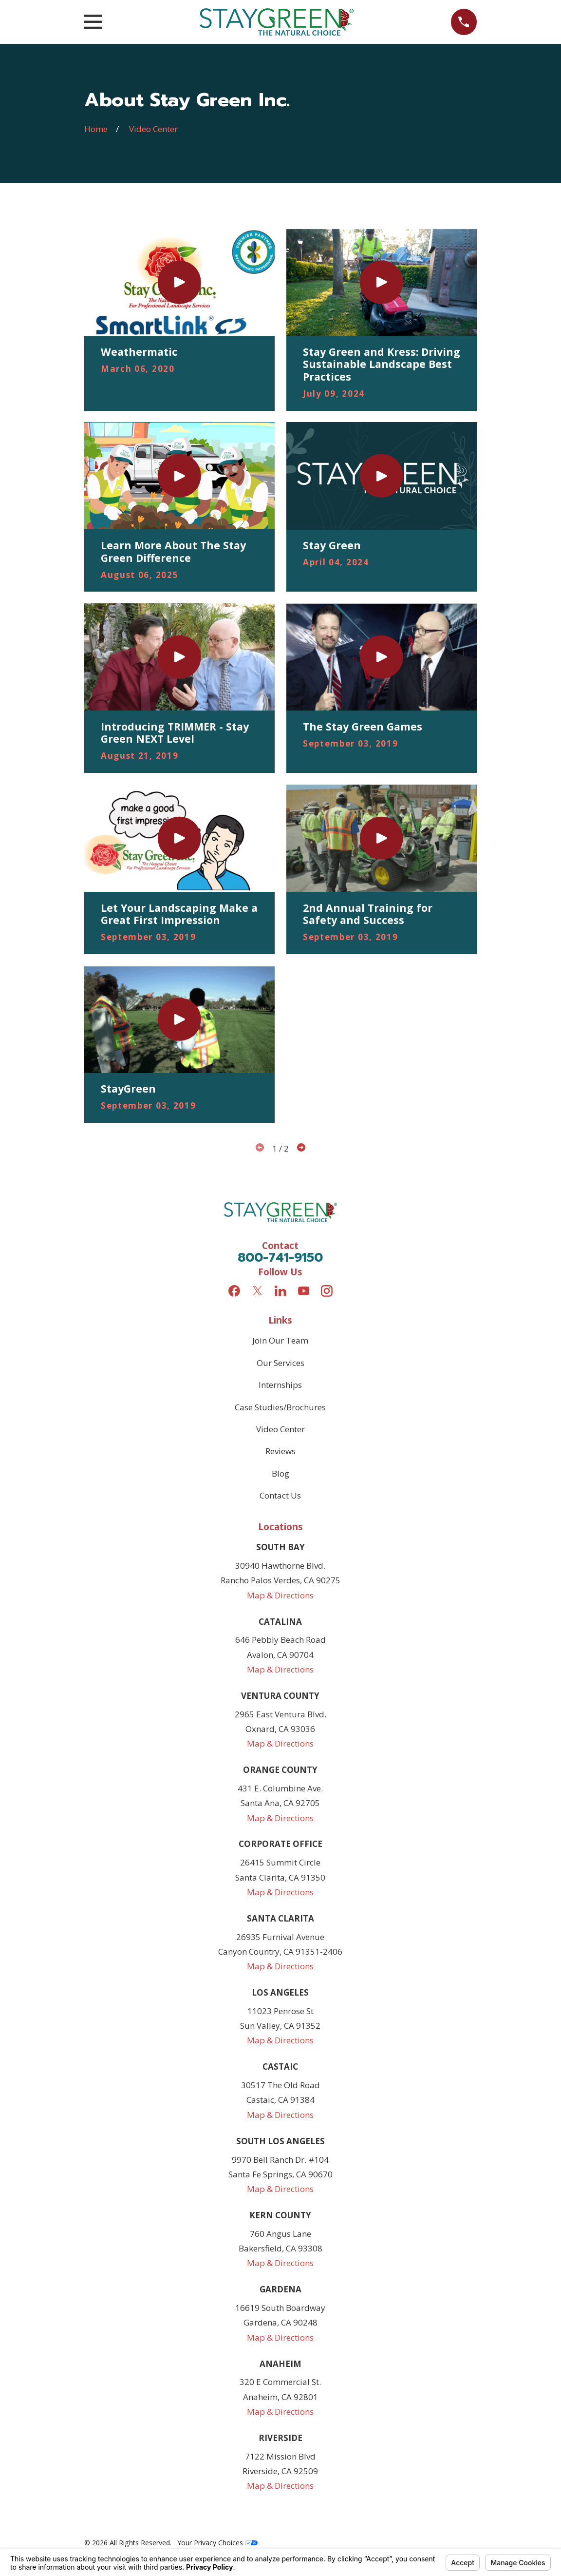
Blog (280, 1473)
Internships (280, 1384)
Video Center (280, 1429)
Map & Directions (280, 1595)
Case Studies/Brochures (280, 1407)
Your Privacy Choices (217, 2542)
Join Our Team (280, 1340)
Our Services (280, 1362)
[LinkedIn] (280, 1291)
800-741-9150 (280, 1257)
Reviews (280, 1451)
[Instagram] (327, 1291)
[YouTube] (304, 1291)
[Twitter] (257, 1291)
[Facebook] (234, 1291)
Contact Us (280, 1495)
